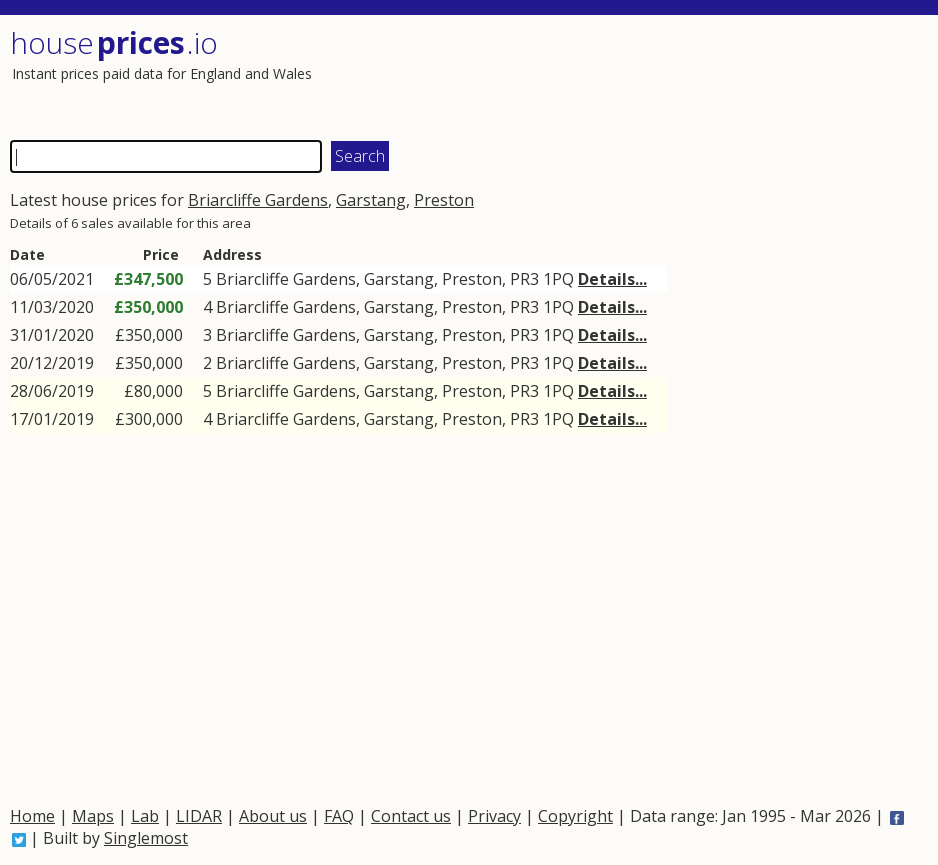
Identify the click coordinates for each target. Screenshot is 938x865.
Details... (612, 279)
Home (32, 816)
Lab (145, 816)
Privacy (494, 816)
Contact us (411, 816)
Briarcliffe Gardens (258, 200)
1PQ (558, 279)
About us (273, 816)
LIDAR (199, 816)
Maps (93, 816)
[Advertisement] (694, 75)
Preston (444, 200)
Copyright (575, 816)
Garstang (371, 200)
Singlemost (146, 838)
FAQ (339, 816)
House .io (114, 42)
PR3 (524, 279)
